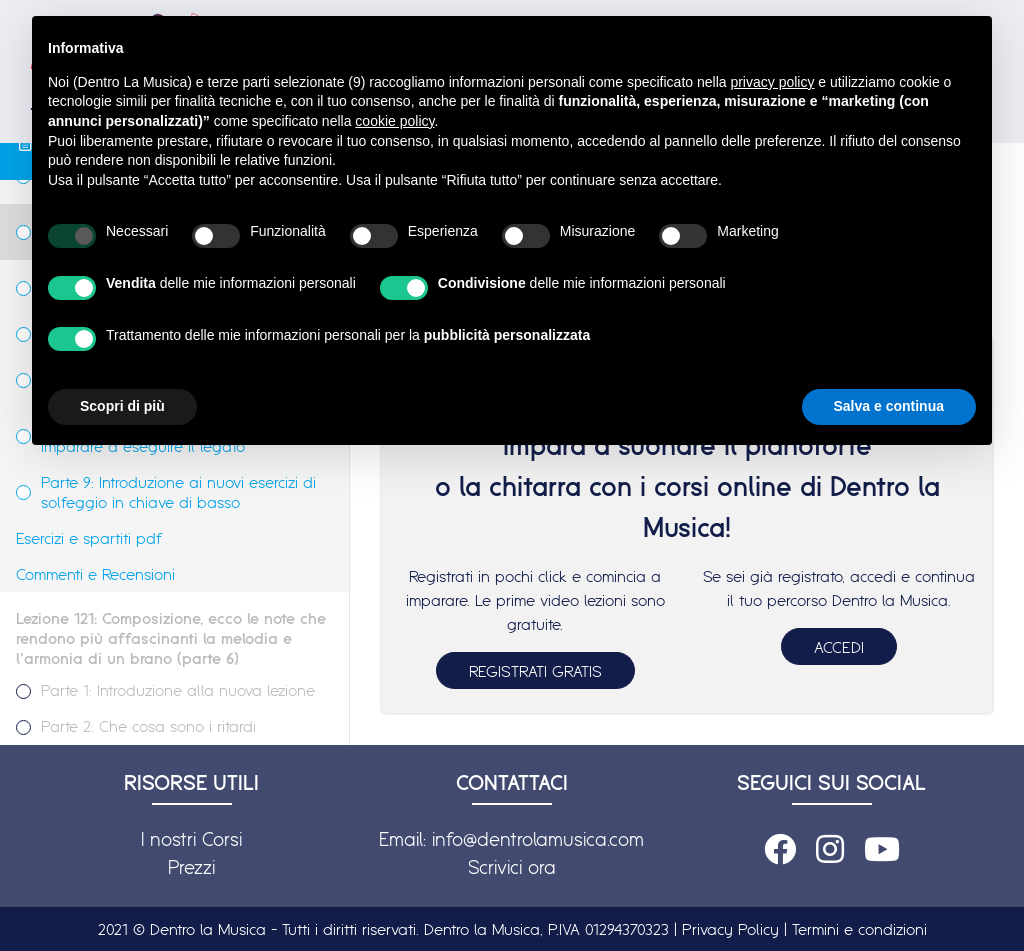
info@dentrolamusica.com (538, 839)
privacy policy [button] (772, 82)
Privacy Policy (730, 929)
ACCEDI (839, 647)
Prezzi (191, 867)
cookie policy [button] (394, 121)
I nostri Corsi (191, 839)
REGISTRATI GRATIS (535, 671)
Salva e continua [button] (889, 406)
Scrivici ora (512, 867)
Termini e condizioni (859, 929)
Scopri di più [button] (122, 406)
